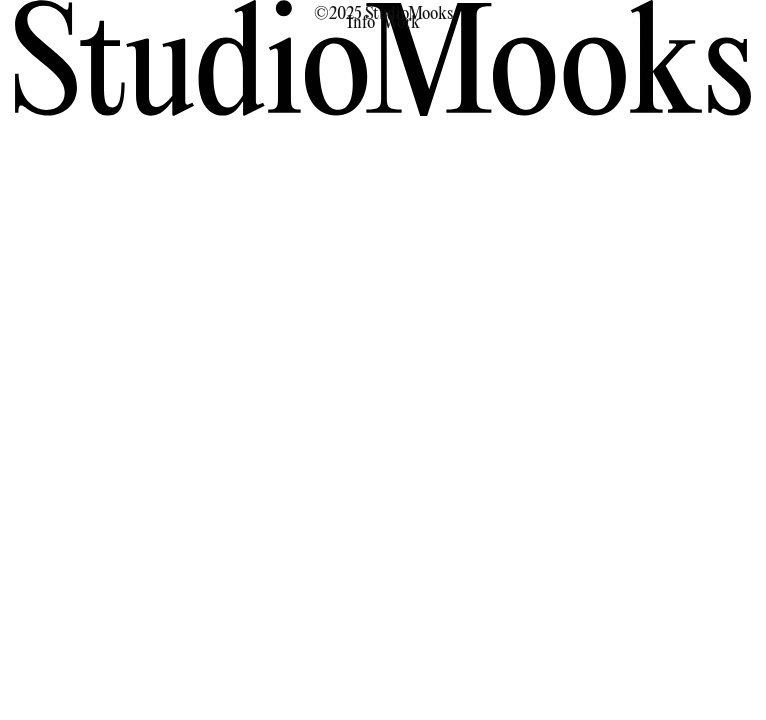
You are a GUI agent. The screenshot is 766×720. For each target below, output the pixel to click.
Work (401, 23)
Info (361, 23)
